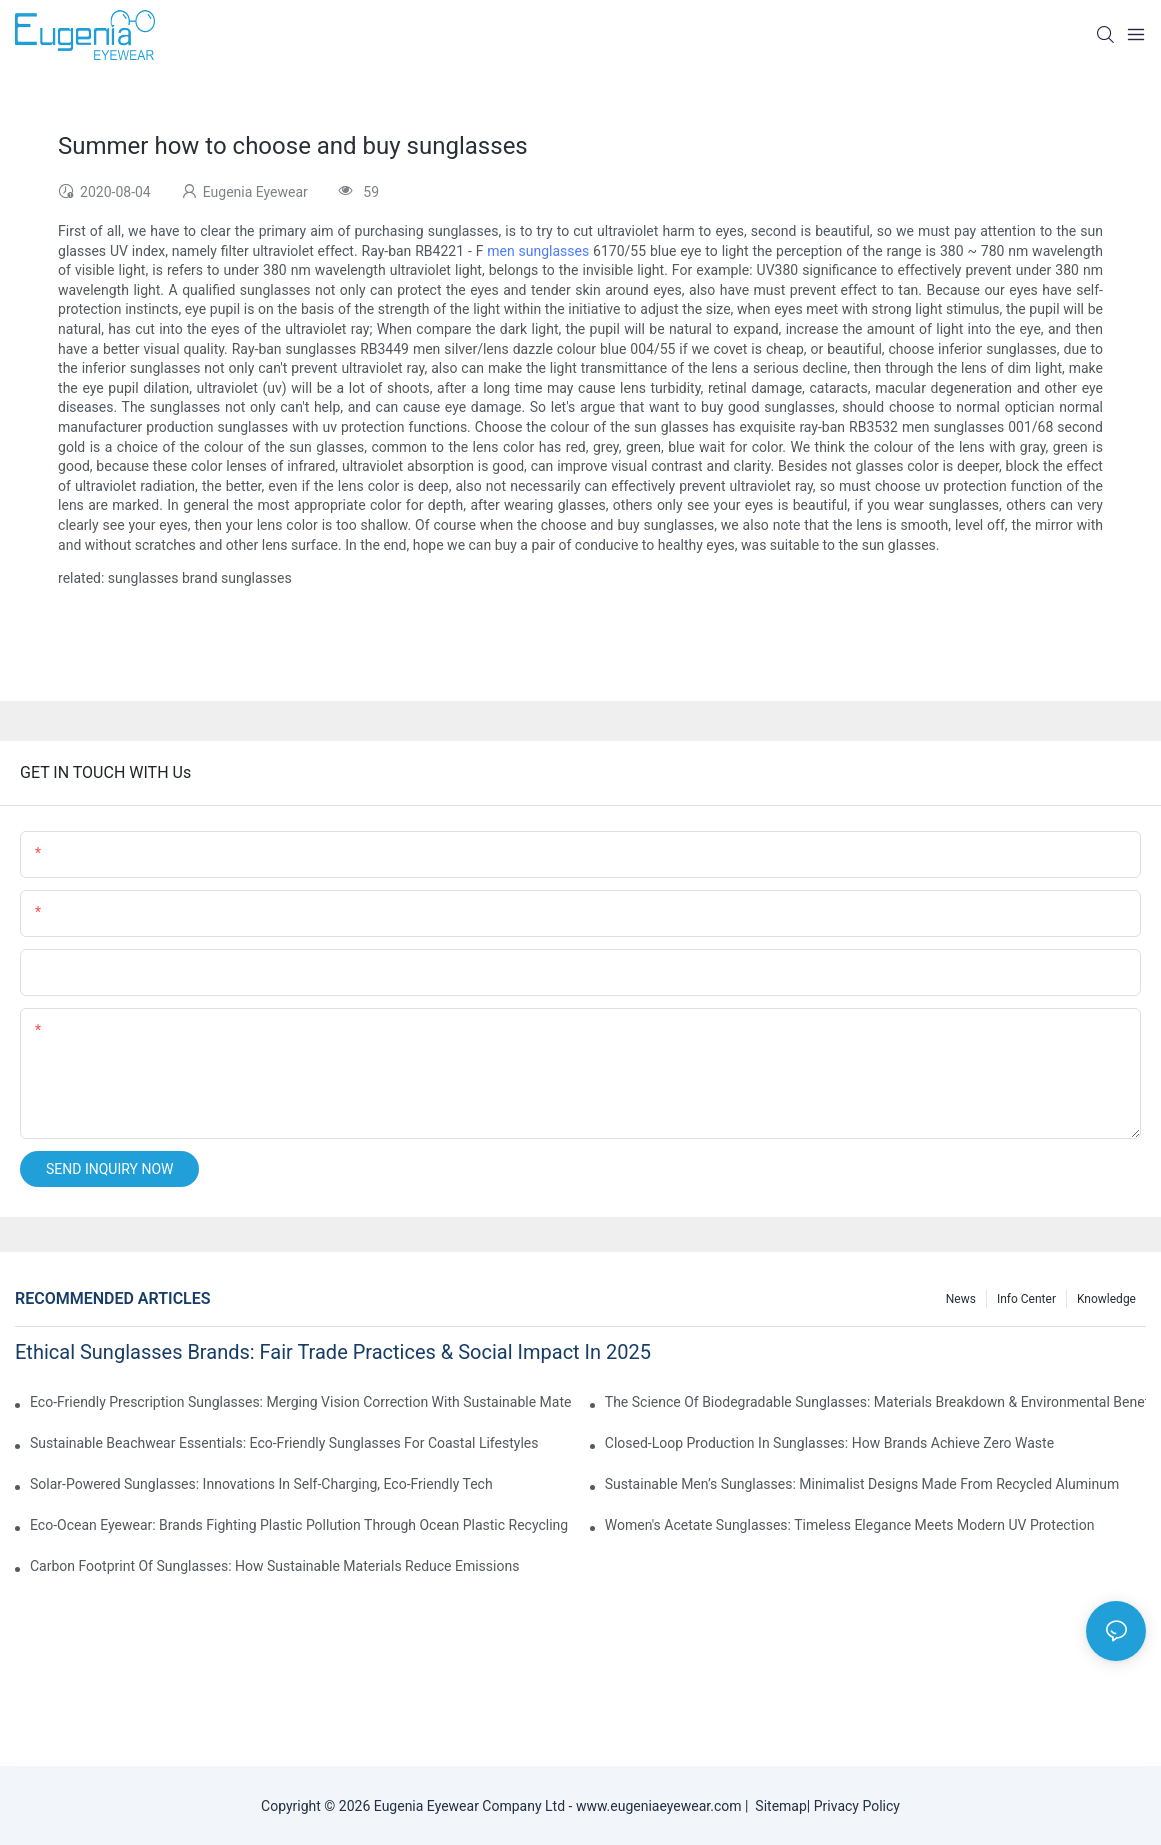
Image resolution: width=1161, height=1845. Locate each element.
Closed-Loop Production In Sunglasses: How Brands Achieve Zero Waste (829, 1443)
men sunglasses (538, 251)
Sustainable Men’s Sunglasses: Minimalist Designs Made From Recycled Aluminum (862, 1484)
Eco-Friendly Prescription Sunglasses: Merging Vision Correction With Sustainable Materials (300, 1402)
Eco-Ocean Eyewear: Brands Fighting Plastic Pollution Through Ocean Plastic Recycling (299, 1525)
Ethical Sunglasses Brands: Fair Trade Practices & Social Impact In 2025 (333, 1352)
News (961, 1299)
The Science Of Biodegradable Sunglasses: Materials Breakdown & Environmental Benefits (875, 1402)
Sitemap (777, 1806)
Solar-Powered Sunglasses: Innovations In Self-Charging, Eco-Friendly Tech (261, 1484)
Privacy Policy (857, 1806)
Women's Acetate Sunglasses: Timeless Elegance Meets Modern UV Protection (850, 1525)
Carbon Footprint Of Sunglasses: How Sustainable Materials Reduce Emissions (274, 1566)
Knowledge (1106, 1299)
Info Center (1026, 1299)
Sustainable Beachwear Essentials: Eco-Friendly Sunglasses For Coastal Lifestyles (284, 1443)
